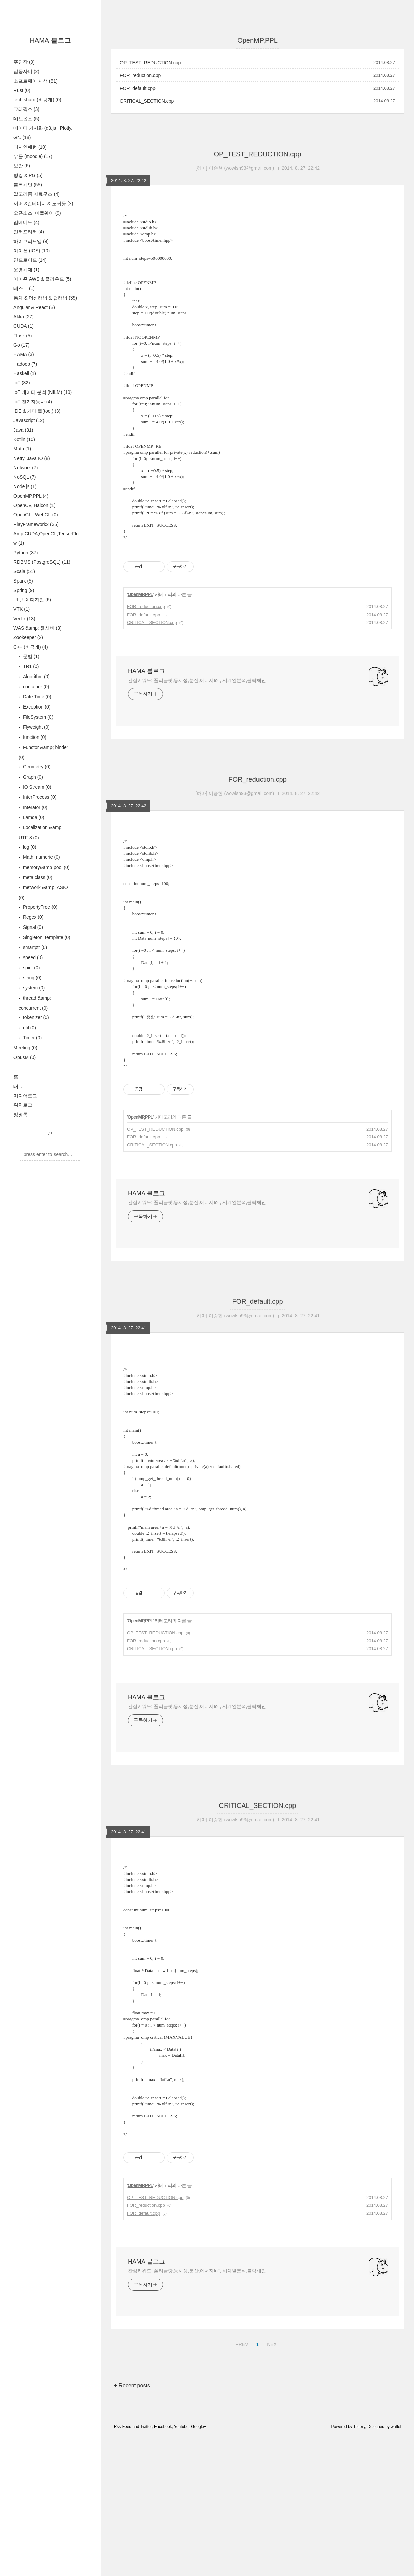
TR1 (30, 666)
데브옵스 (26, 118)
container (35, 686)
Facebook (163, 2567)
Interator (34, 807)
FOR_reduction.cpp (140, 75)
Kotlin (24, 439)
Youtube (181, 2567)
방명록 (20, 1114)
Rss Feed (122, 2567)
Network (25, 467)
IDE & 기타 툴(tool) (36, 411)
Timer (32, 1037)
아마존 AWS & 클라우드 (42, 279)
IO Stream (36, 787)
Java (23, 430)
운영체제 (26, 269)
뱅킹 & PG (27, 175)
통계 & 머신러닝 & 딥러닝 (45, 298)
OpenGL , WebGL (35, 514)
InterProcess (39, 797)
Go (21, 345)
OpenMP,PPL (30, 496)
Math (22, 448)
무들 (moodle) (33, 156)
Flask (22, 335)
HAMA (23, 354)
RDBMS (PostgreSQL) (41, 562)
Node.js (24, 486)
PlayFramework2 (36, 524)
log (29, 847)
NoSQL (24, 477)
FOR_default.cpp (138, 88)
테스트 (24, 288)
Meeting (25, 1047)
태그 (18, 1086)
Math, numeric (41, 857)
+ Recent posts (132, 2525)
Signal (32, 927)
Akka (23, 316)
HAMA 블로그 (50, 40)
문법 (30, 656)
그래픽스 (26, 109)
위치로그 (22, 1105)
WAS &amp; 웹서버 (37, 628)
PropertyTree (39, 907)
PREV (241, 2483)
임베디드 (26, 222)
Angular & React (34, 307)
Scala (24, 571)
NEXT (272, 2483)
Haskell (24, 373)
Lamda (33, 817)
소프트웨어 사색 (35, 81)
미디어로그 (25, 1095)
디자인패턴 (30, 147)
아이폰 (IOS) (31, 250)
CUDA (23, 326)
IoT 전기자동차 (32, 401)
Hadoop (25, 364)
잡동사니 (26, 71)
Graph (32, 777)
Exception (36, 707)
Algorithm (36, 676)
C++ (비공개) (30, 647)
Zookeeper (28, 637)
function (34, 737)
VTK (21, 609)
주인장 (24, 62)
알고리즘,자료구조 (36, 194)
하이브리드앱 (31, 241)
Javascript (28, 420)
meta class (37, 877)
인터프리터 (28, 231)
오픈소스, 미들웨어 (37, 213)
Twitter (146, 2567)
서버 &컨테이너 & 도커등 (43, 203)
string (31, 977)
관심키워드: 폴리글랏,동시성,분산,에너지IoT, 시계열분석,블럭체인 (197, 715)
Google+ (198, 2567)
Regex (32, 917)
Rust (21, 90)
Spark (23, 581)
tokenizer (35, 1017)
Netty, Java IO (31, 458)
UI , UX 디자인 (32, 599)
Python (25, 552)
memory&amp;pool (45, 867)
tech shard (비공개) (37, 99)
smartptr (34, 947)
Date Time (36, 696)
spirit (31, 967)
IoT (21, 382)
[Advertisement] (257, 564)
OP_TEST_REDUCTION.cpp (150, 62)
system (33, 988)
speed (32, 957)
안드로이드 (30, 260)
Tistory (359, 2567)
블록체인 (27, 184)
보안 (21, 165)
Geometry (36, 766)
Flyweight (36, 727)
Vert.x (24, 618)
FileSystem (37, 717)
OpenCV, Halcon (34, 505)
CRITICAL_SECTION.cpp (147, 101)
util (29, 1027)
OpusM (24, 1057)
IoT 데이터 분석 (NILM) (42, 392)
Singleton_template (46, 937)
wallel (396, 2567)
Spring (23, 590)
